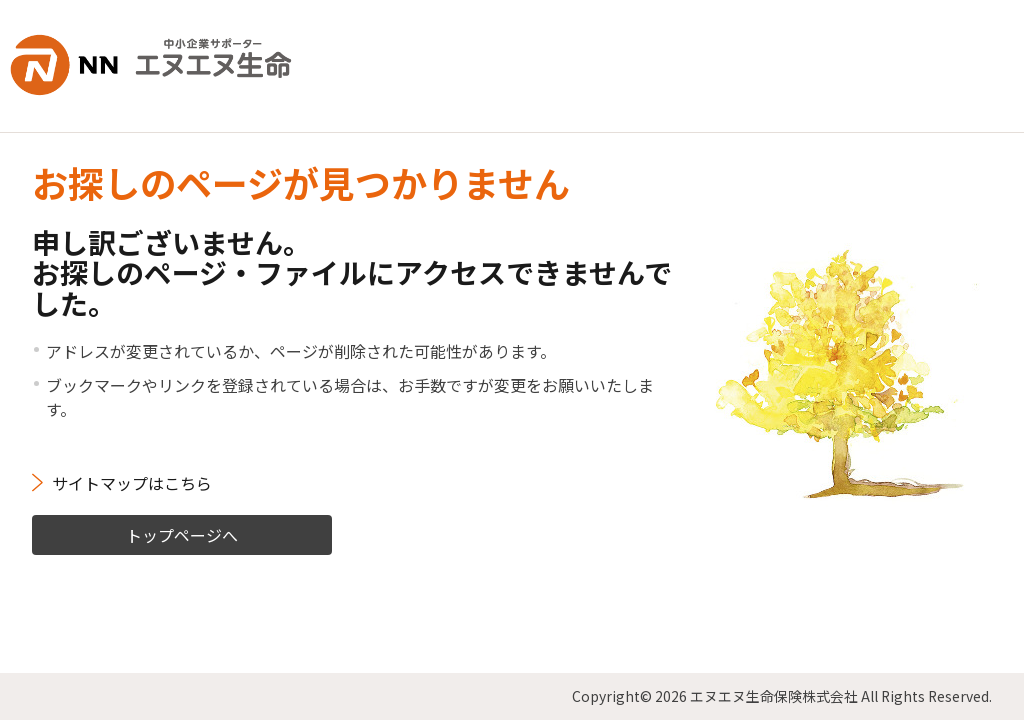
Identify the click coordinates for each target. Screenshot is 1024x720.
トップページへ (182, 533)
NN (154, 64)
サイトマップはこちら (132, 481)
